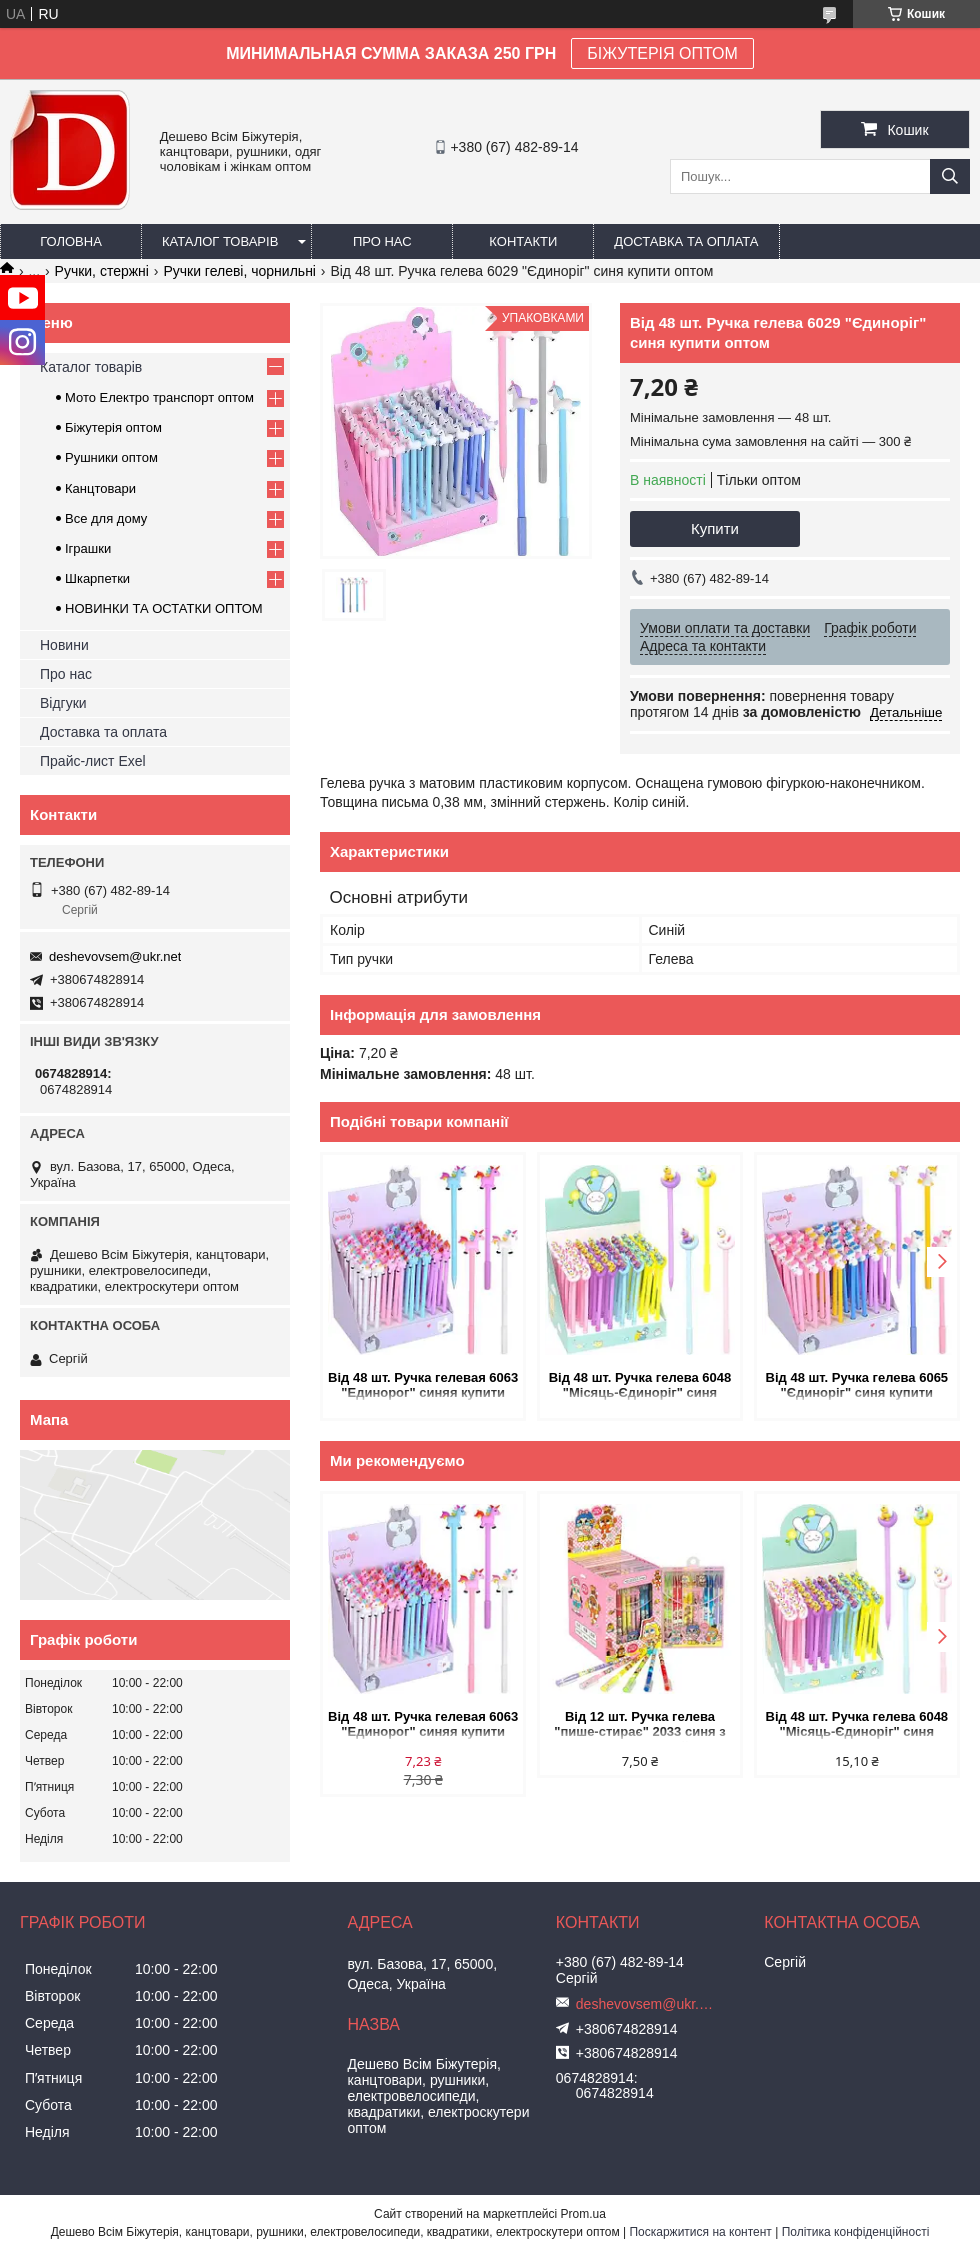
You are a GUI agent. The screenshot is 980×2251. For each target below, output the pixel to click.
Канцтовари (100, 488)
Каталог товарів (220, 241)
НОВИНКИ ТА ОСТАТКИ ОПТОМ (164, 608)
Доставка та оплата (686, 241)
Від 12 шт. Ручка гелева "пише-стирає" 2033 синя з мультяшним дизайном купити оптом (639, 1725)
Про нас (382, 241)
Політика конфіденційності (856, 2232)
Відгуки (63, 703)
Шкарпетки (97, 578)
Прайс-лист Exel (93, 761)
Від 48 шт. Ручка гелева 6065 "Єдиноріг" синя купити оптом (857, 1386)
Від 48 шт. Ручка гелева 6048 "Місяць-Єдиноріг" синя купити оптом (640, 1386)
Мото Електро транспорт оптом (159, 397)
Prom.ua (583, 2214)
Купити (715, 528)
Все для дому (106, 518)
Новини (64, 645)
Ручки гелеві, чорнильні (239, 271)
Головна (71, 241)
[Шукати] (950, 176)
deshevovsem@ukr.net (115, 956)
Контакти (523, 241)
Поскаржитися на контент (700, 2232)
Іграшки (88, 548)
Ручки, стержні (102, 271)
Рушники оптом (111, 457)
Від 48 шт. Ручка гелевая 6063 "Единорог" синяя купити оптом (423, 1386)
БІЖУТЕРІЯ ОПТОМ (662, 53)
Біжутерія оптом (113, 427)
